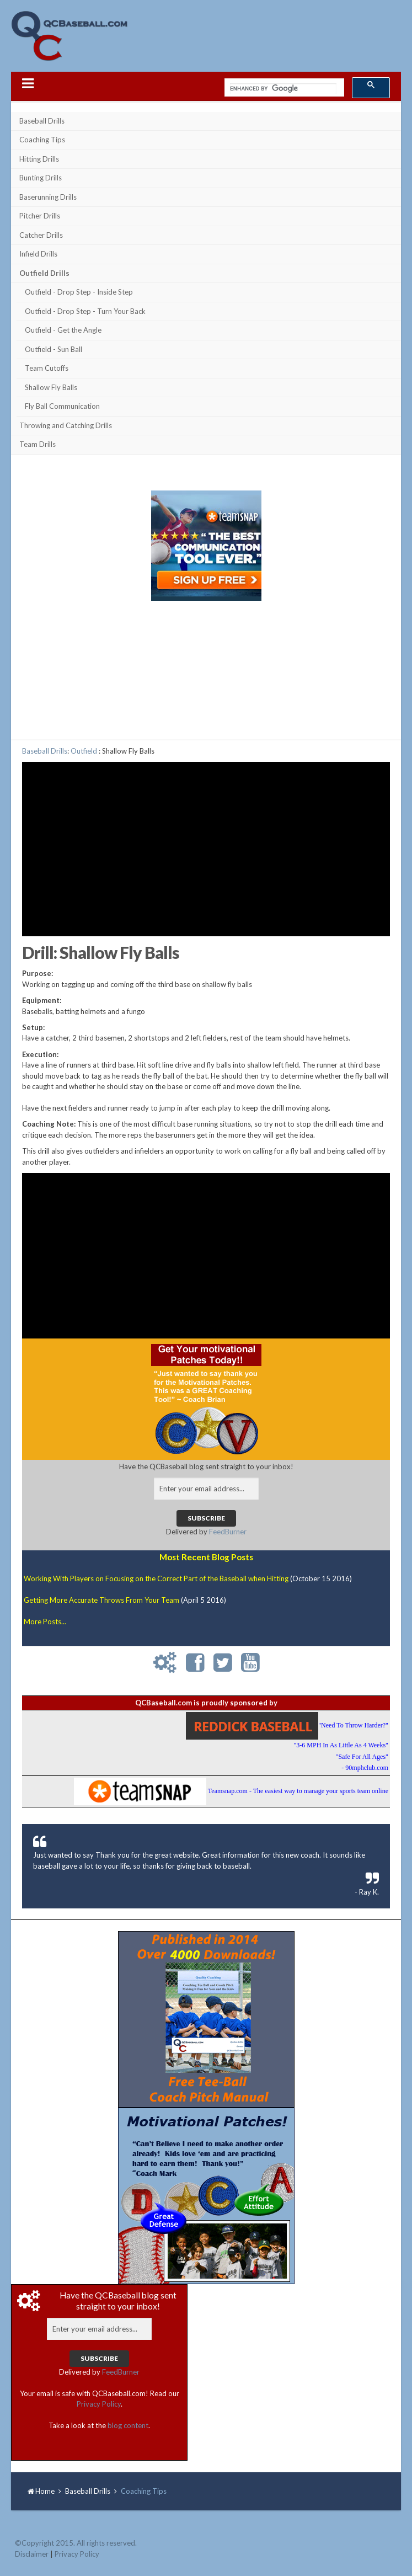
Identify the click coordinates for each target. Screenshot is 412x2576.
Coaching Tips (42, 139)
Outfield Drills (44, 273)
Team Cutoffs (46, 368)
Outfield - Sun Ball (53, 349)
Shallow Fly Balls (51, 387)
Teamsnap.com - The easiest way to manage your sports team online (298, 1791)
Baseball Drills (42, 120)
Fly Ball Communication (62, 406)
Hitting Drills (39, 158)
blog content (128, 2425)
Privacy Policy (99, 2403)
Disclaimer (32, 2554)
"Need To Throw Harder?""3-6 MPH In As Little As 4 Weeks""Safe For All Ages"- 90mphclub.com (340, 1746)
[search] (283, 88)
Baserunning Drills (48, 197)
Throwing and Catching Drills (65, 425)
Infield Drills (38, 253)
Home (45, 2491)
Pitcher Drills (39, 215)
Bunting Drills (40, 177)
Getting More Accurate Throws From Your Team (101, 1600)
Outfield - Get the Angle (63, 330)
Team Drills (37, 444)
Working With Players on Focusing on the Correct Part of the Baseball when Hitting (156, 1578)
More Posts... (45, 1621)
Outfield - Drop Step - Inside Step (79, 291)
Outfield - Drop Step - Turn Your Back (85, 311)
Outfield (84, 750)
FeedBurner (228, 1531)
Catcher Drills (41, 235)
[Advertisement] (206, 672)
